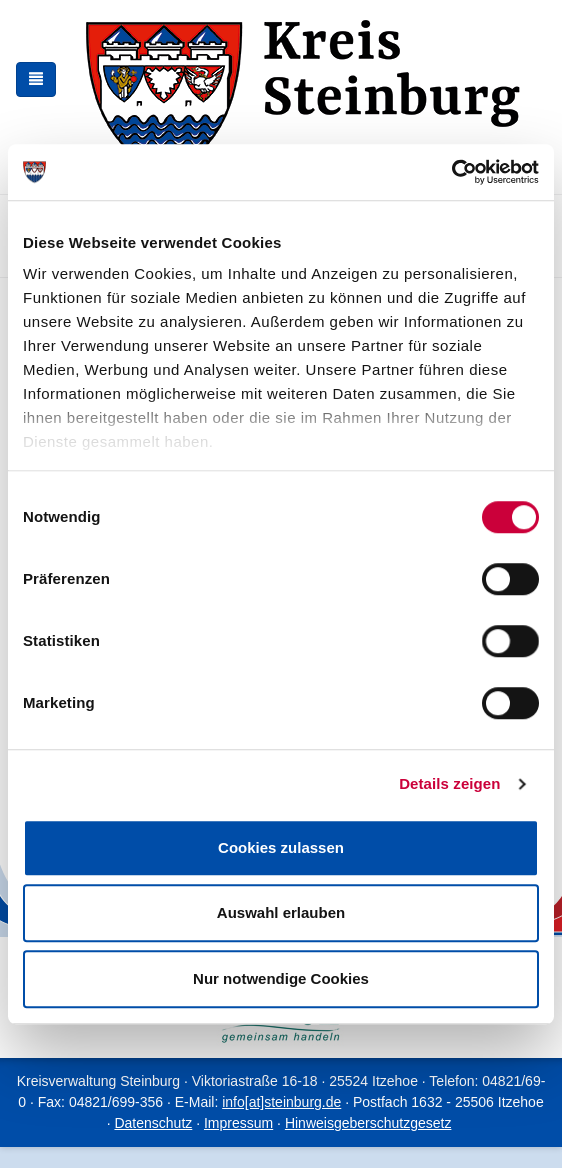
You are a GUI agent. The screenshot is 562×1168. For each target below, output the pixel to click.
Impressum (238, 1123)
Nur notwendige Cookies (281, 978)
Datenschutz (153, 1123)
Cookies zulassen (281, 847)
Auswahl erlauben (281, 912)
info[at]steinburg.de (281, 1102)
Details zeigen (449, 783)
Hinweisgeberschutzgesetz (368, 1123)
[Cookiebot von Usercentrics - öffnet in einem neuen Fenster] (451, 172)
